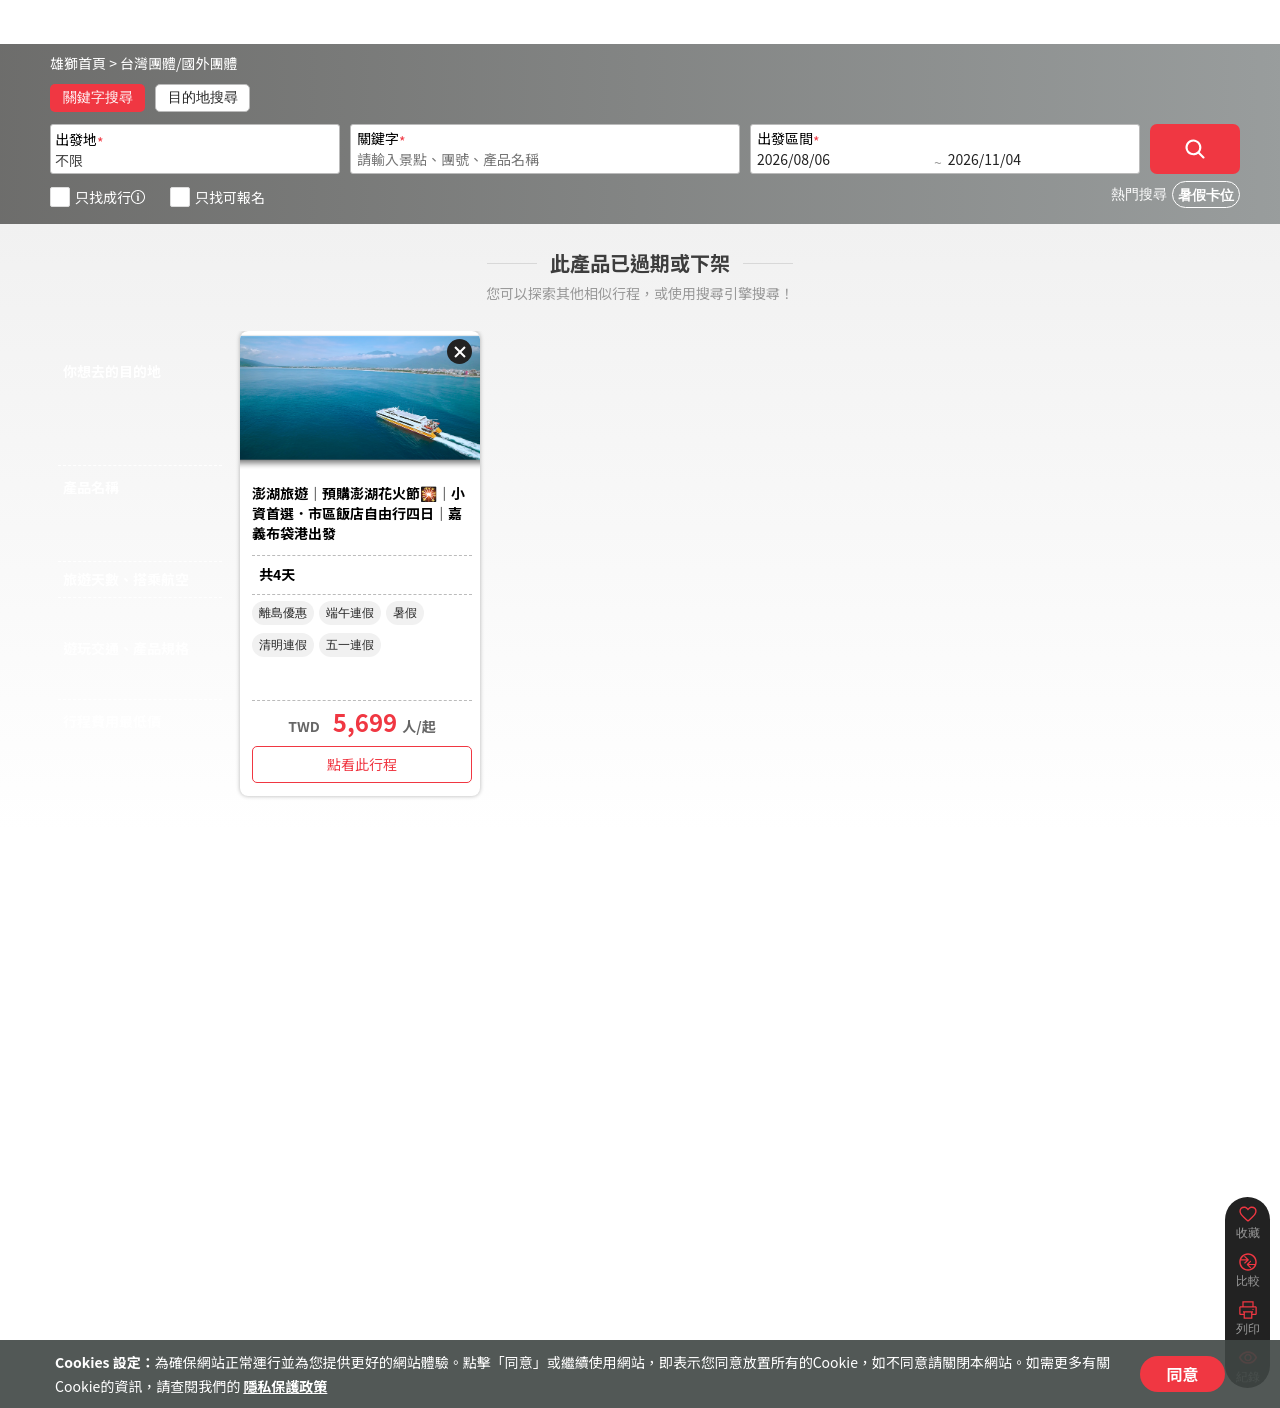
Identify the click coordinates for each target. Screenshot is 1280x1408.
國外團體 (210, 63)
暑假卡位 (1206, 195)
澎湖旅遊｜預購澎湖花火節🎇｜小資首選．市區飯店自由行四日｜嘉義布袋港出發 (358, 513)
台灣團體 (148, 63)
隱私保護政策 (285, 1386)
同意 (1182, 1374)
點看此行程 (362, 764)
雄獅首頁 (78, 63)
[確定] (1195, 149)
